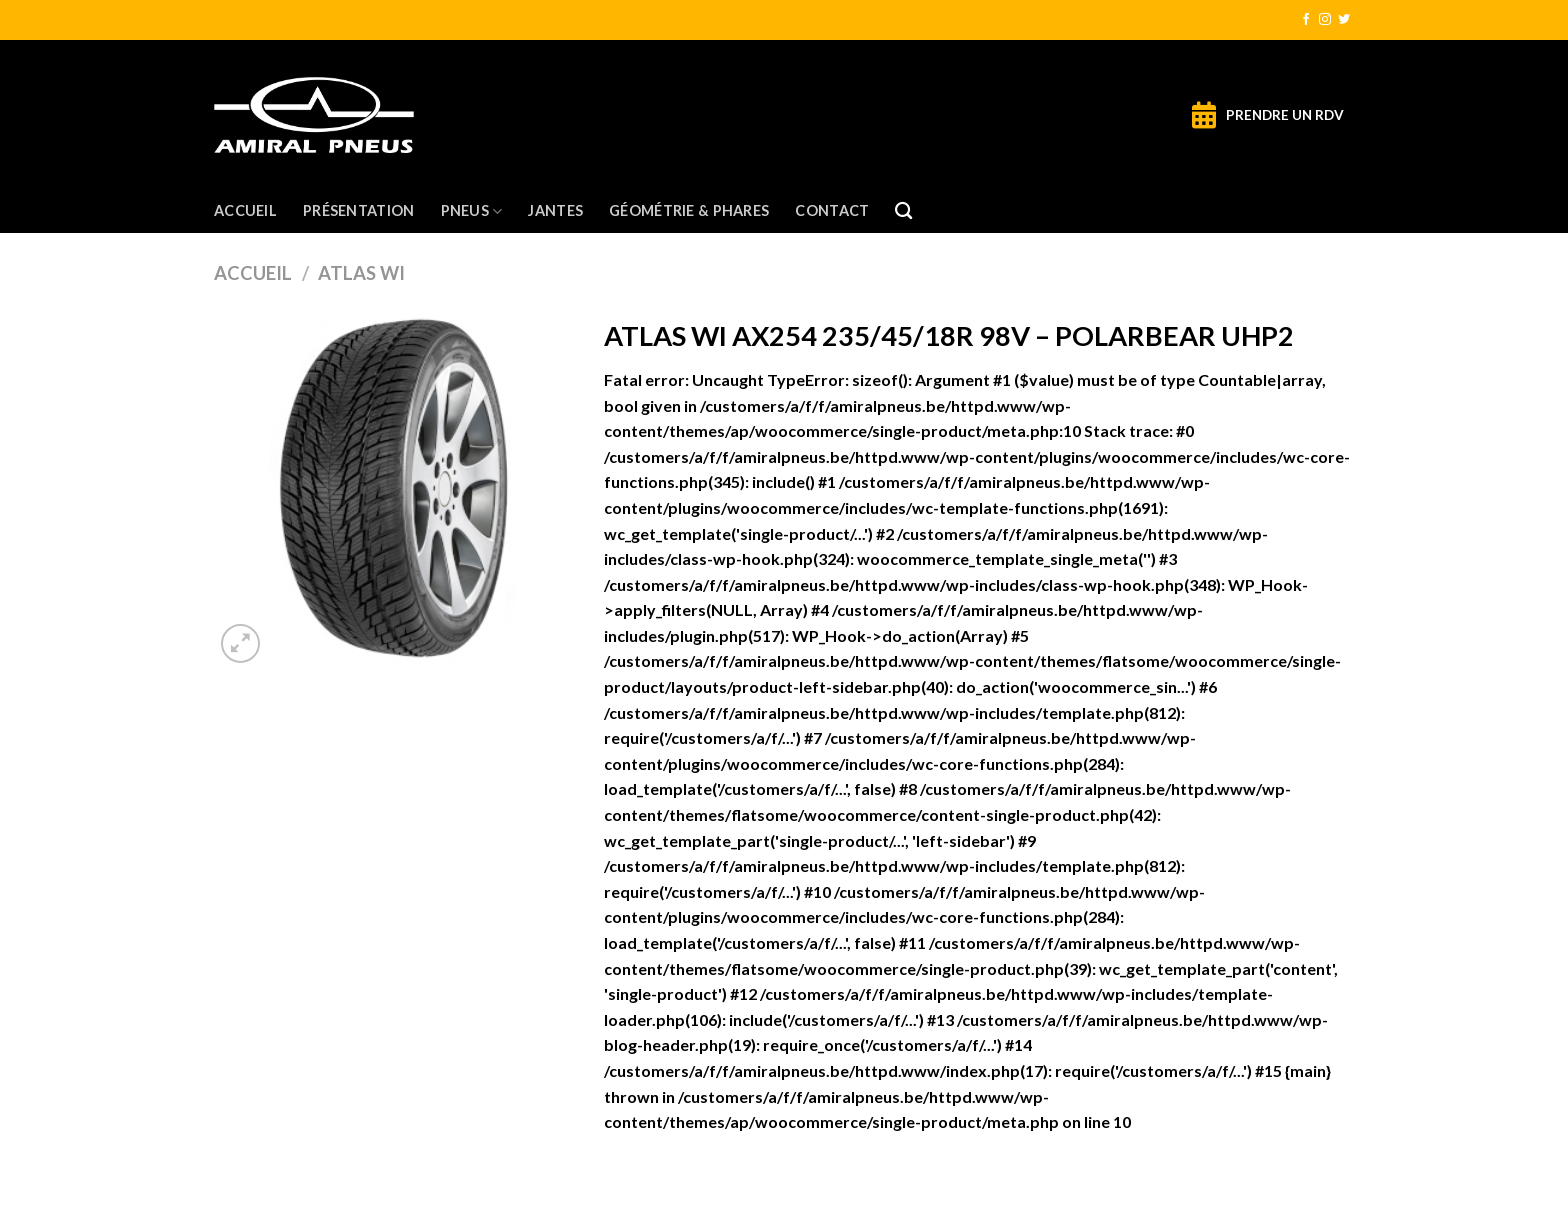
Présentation (358, 210)
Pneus (472, 211)
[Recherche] (903, 211)
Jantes (555, 210)
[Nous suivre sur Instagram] (1325, 20)
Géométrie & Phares (689, 210)
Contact (832, 210)
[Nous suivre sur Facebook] (1306, 20)
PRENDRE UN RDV (1285, 115)
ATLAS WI (361, 273)
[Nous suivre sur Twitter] (1344, 20)
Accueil (245, 210)
